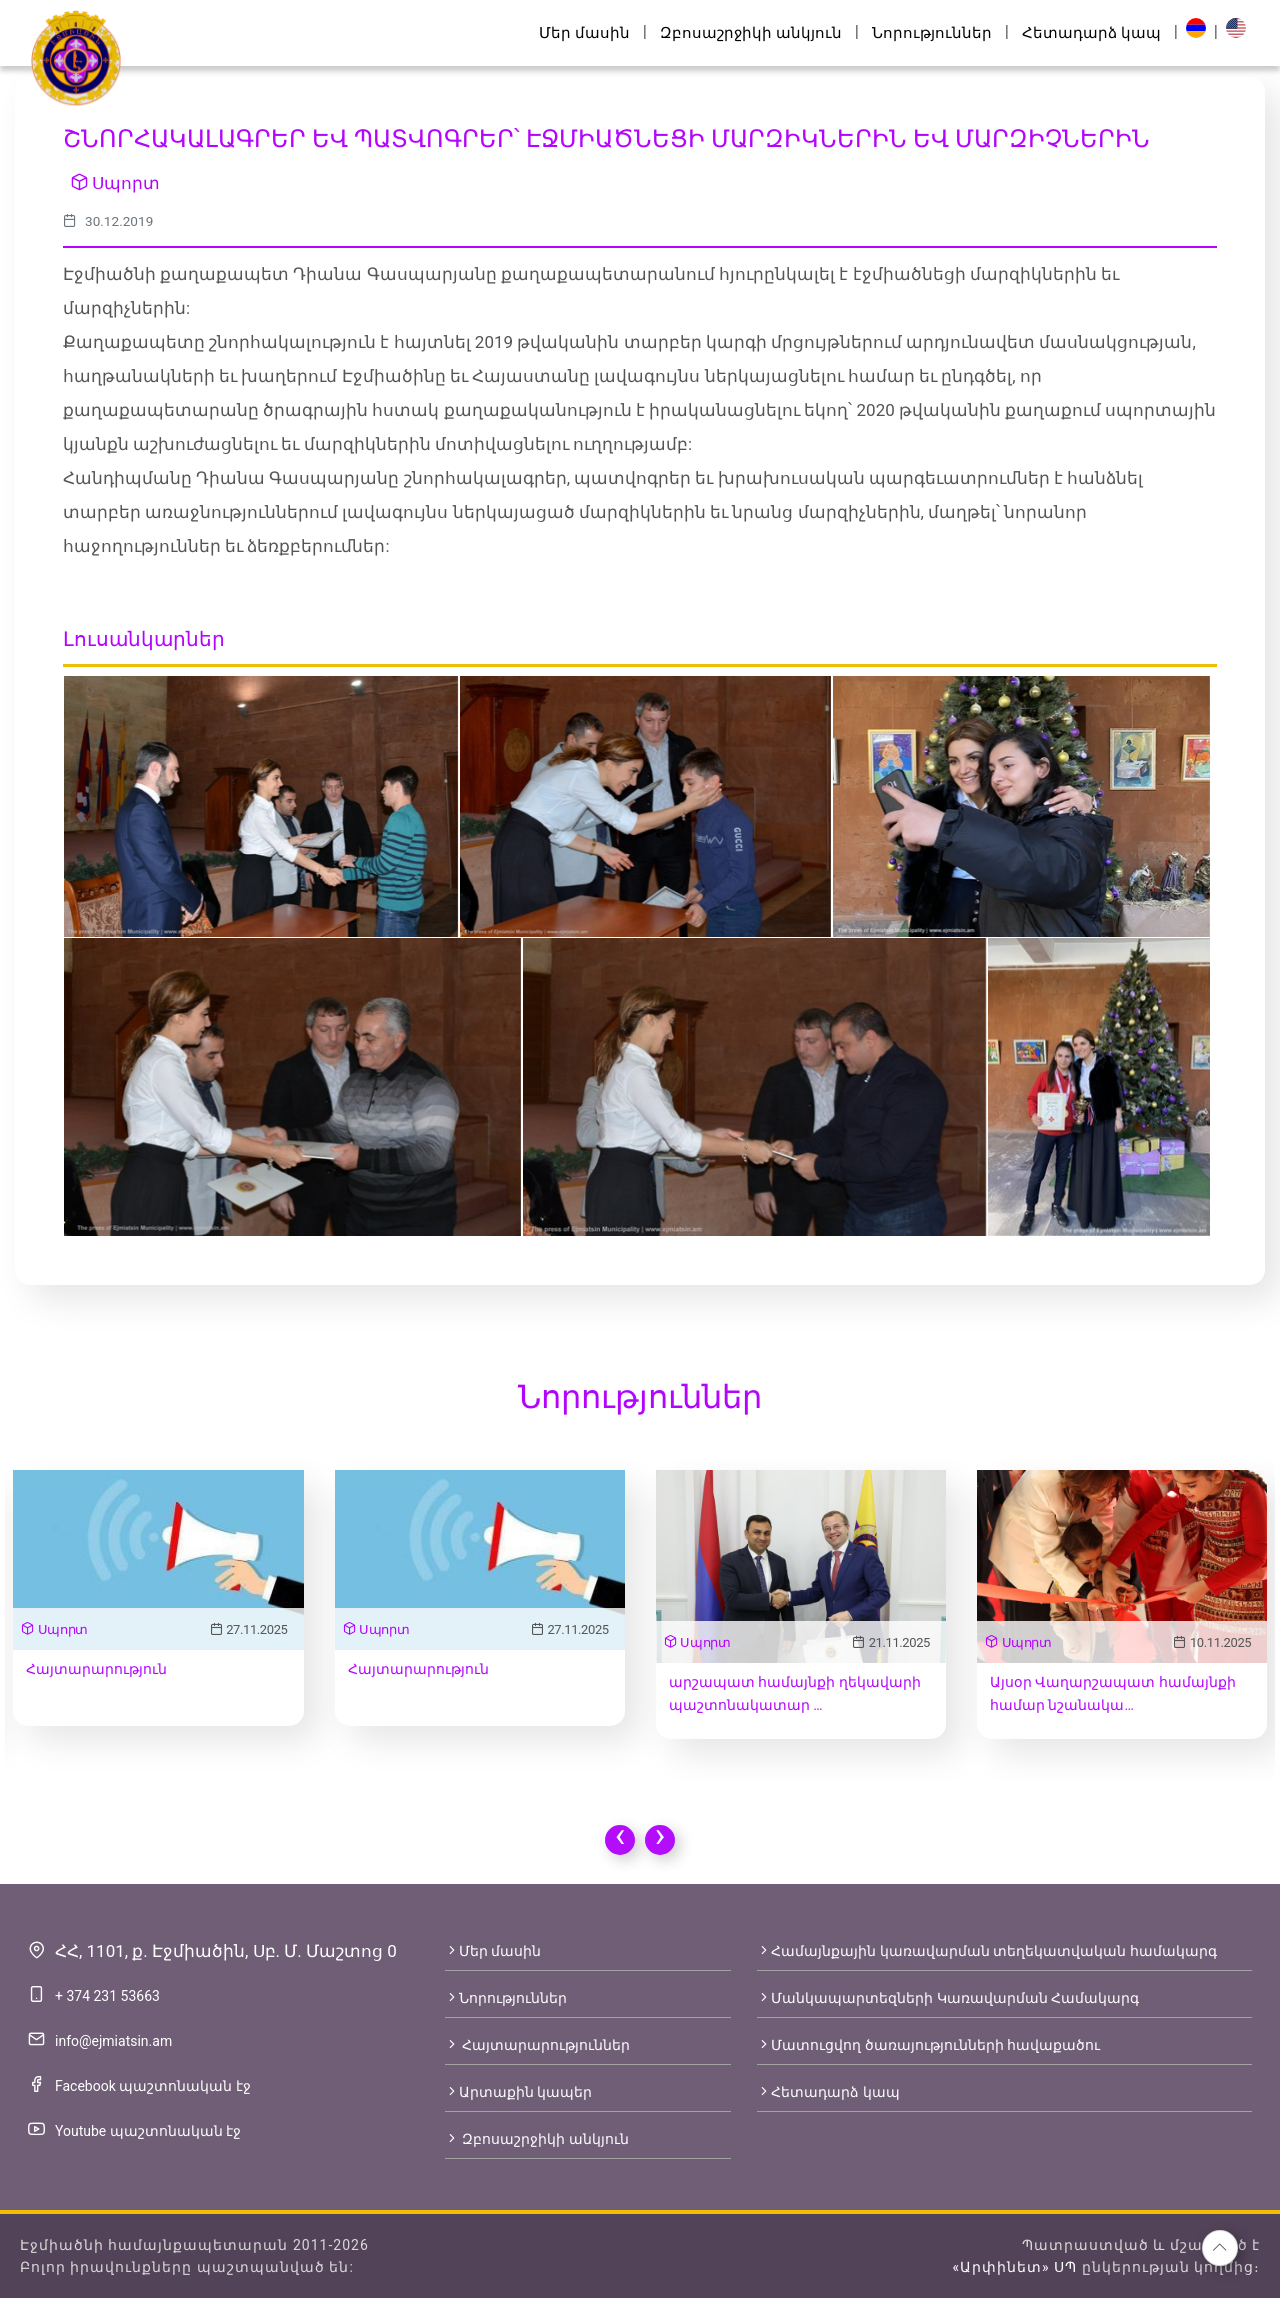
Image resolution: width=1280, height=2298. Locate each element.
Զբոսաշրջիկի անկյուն (751, 33)
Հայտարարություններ (537, 2045)
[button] (1220, 2248)
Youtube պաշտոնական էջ (148, 2131)
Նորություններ (932, 33)
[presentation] (620, 1840)
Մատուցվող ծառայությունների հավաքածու (928, 2045)
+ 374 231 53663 (107, 1996)
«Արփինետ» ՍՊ (1014, 2267)
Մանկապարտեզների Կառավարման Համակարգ (948, 1998)
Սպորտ (115, 183)
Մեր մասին (584, 33)
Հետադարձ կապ (1091, 33)
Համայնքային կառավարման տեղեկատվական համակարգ (986, 1951)
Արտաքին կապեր (518, 2092)
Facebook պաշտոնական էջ (153, 2086)
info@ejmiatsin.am (113, 2041)
